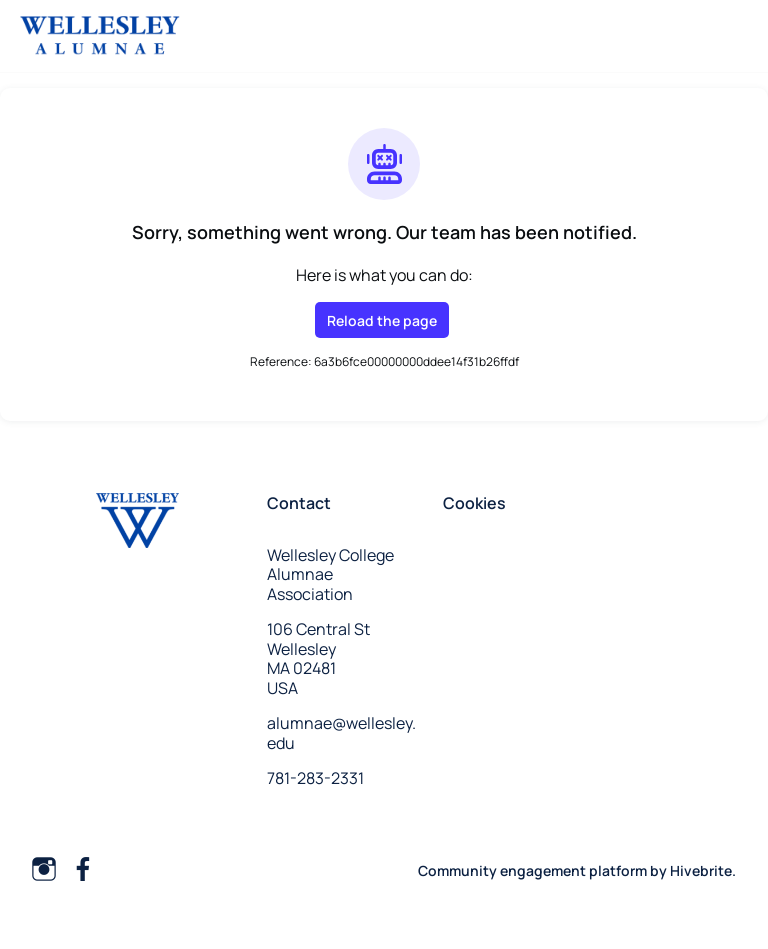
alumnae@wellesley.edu (337, 733)
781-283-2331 (319, 778)
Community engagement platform (532, 870)
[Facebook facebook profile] (84, 869)
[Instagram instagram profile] (44, 869)
